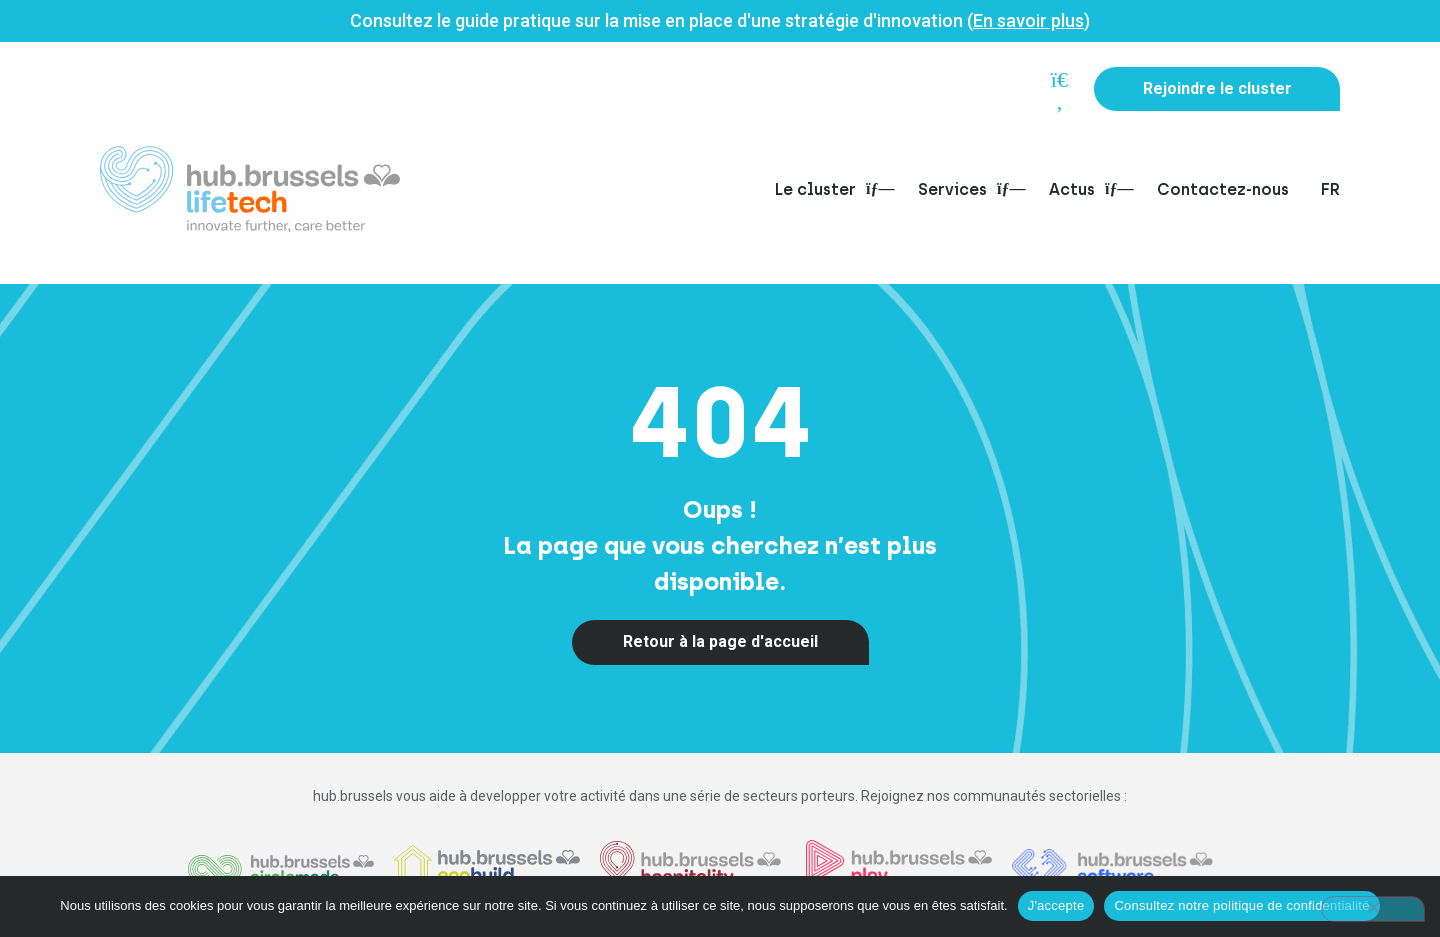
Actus (1087, 190)
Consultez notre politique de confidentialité (1241, 905)
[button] (1054, 91)
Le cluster (830, 190)
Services (967, 190)
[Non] (1373, 909)
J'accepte (1056, 905)
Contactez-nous (1223, 189)
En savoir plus (1028, 20)
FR (1330, 189)
